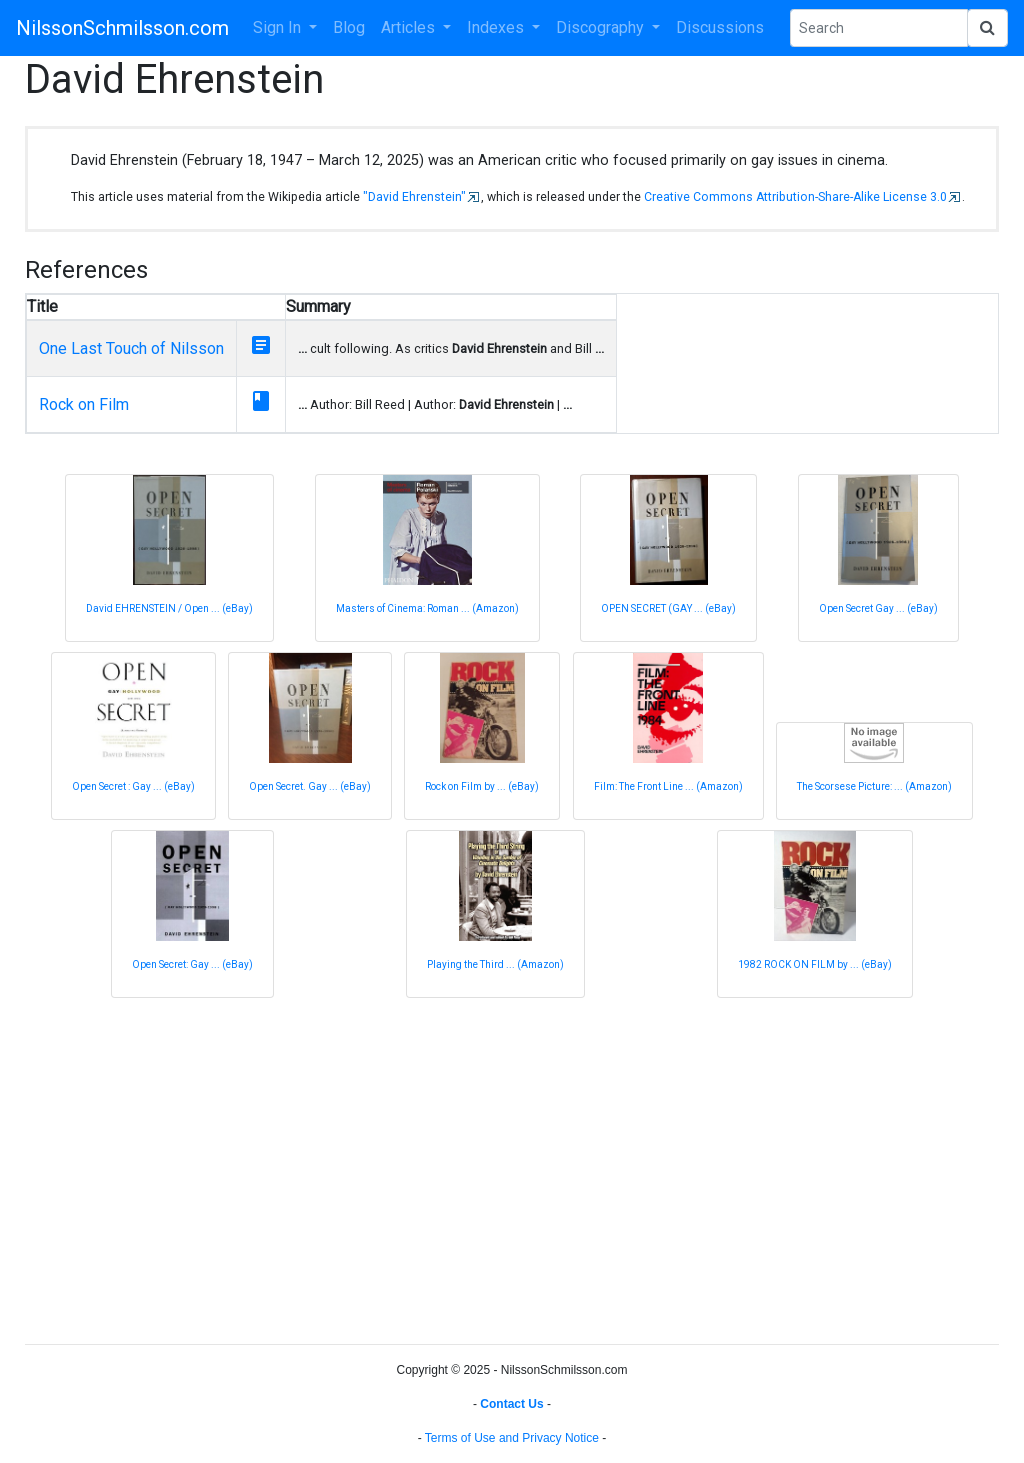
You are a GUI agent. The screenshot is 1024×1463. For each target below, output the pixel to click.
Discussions (720, 27)
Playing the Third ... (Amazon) (495, 964)
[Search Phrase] (879, 28)
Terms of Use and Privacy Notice (512, 1438)
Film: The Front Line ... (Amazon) (668, 786)
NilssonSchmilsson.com (122, 28)
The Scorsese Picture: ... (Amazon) (874, 786)
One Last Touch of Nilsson (131, 348)
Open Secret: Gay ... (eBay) (192, 964)
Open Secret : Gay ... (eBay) (133, 786)
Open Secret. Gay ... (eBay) (310, 786)
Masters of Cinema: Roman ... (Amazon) (427, 608)
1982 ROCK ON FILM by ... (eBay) (815, 964)
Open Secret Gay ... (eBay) (878, 608)
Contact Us (511, 1404)
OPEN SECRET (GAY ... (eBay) (668, 608)
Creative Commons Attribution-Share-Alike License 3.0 (795, 197)
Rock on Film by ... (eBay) (482, 786)
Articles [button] (410, 27)
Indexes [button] (497, 27)
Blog (349, 27)
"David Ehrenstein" (414, 197)
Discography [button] (602, 27)
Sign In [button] (279, 27)
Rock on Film (84, 404)
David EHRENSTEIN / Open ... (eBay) (169, 608)
